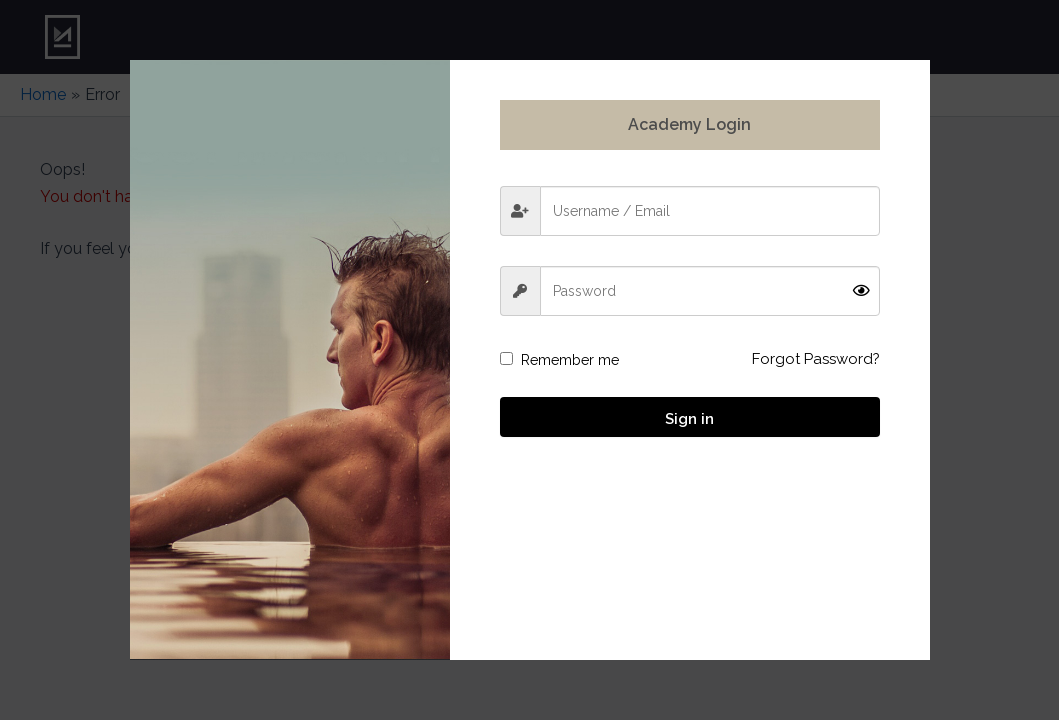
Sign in (689, 419)
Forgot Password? (816, 359)
